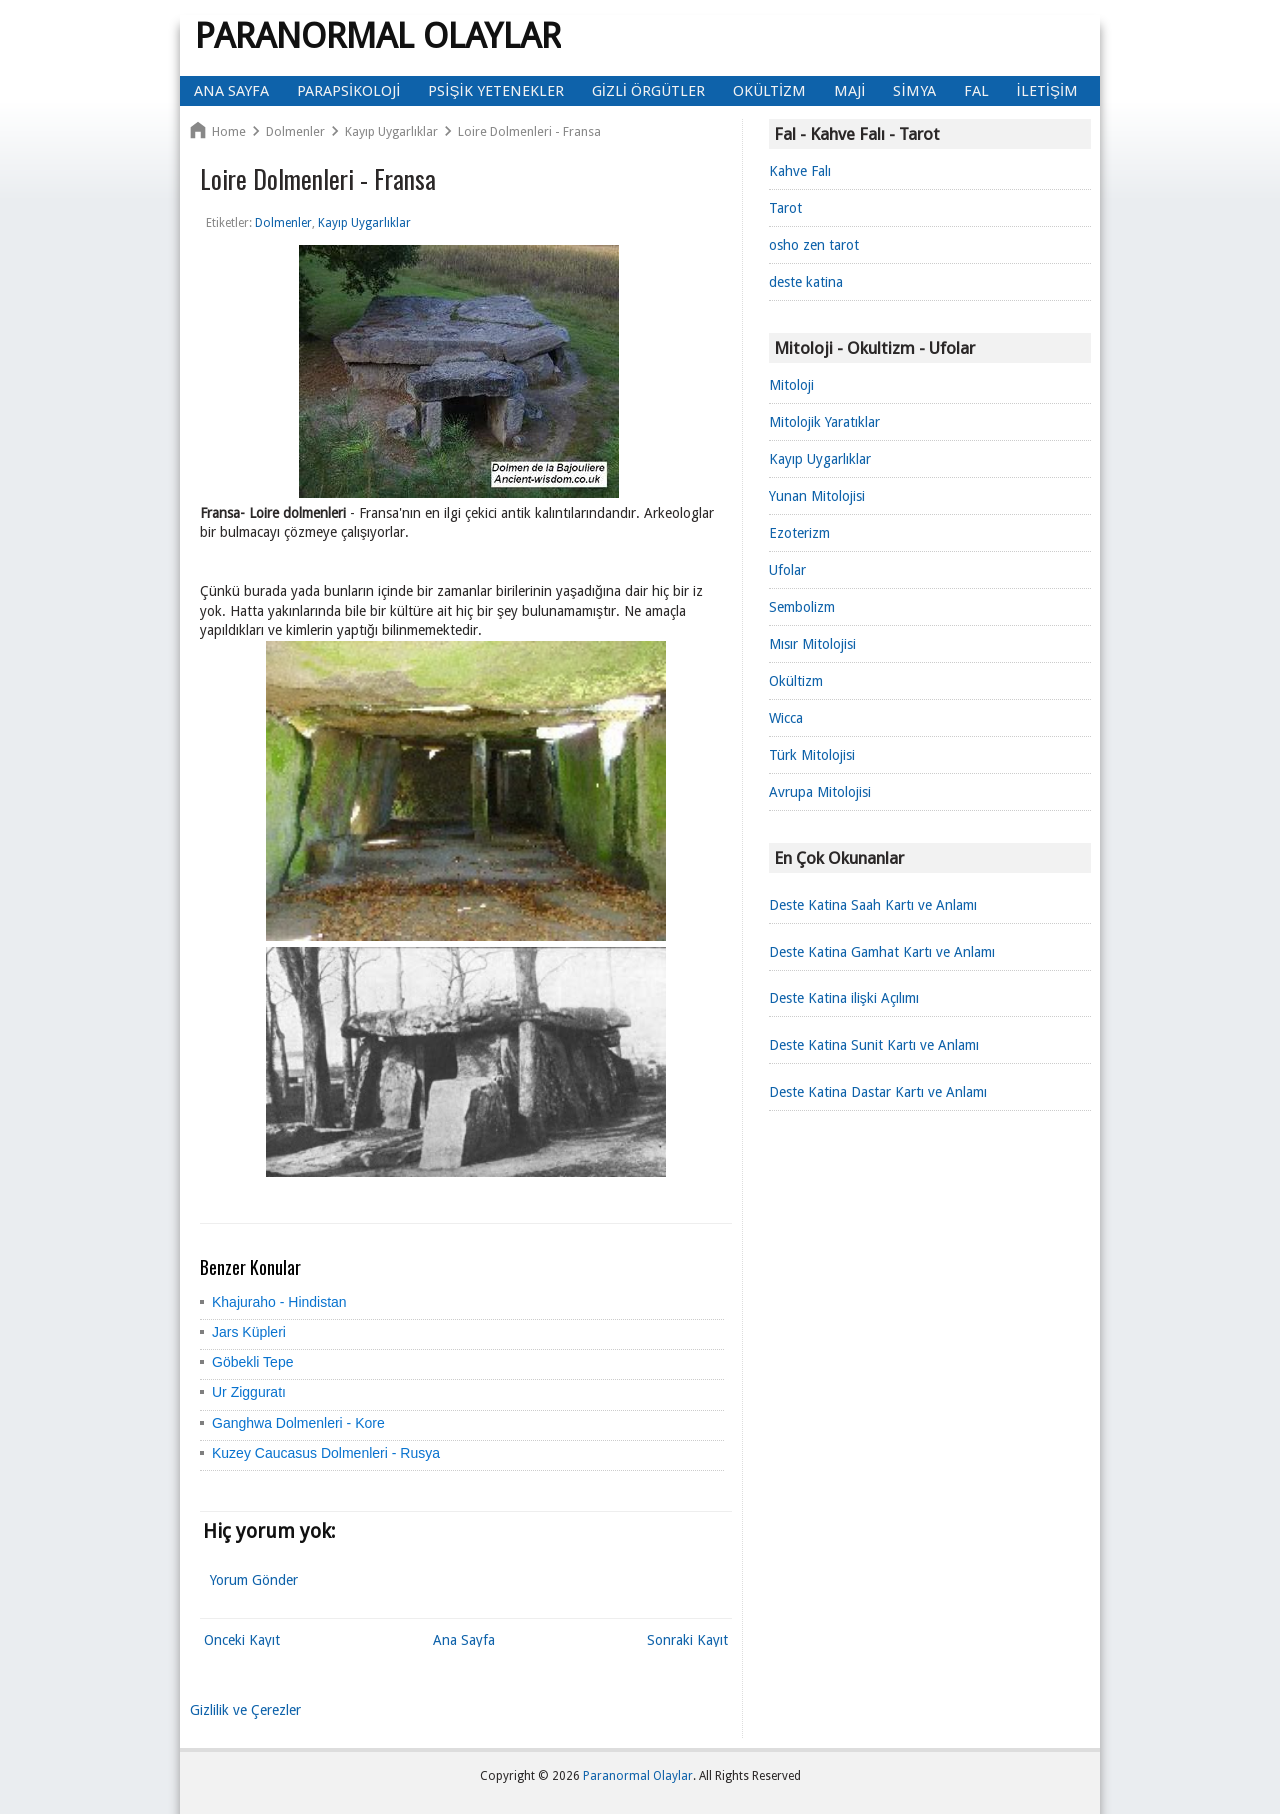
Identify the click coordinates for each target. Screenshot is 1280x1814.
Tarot (785, 208)
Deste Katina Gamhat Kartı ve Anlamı (882, 952)
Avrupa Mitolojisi (820, 792)
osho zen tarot (814, 245)
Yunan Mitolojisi (817, 496)
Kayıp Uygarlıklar (820, 459)
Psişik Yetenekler (495, 91)
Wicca (786, 718)
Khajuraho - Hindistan (279, 1302)
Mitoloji (791, 385)
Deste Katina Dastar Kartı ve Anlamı (878, 1092)
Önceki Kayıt (242, 1640)
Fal (976, 91)
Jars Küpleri (249, 1332)
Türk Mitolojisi (812, 755)
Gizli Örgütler (648, 91)
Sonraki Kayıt (687, 1640)
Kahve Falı (800, 171)
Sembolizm (802, 607)
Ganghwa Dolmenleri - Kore (298, 1423)
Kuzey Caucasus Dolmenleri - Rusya (326, 1453)
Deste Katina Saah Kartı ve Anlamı (873, 905)
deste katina (806, 282)
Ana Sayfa (231, 91)
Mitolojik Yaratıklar (824, 422)
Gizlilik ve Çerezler (245, 1710)
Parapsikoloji (348, 91)
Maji (849, 91)
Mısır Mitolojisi (812, 644)
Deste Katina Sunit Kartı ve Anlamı (874, 1045)
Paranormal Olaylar (378, 35)
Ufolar (787, 570)
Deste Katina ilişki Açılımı (844, 998)
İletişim (1048, 91)
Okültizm (769, 91)
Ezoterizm (799, 533)
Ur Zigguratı (249, 1392)
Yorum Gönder (254, 1580)
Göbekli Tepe (252, 1362)
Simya (914, 91)
